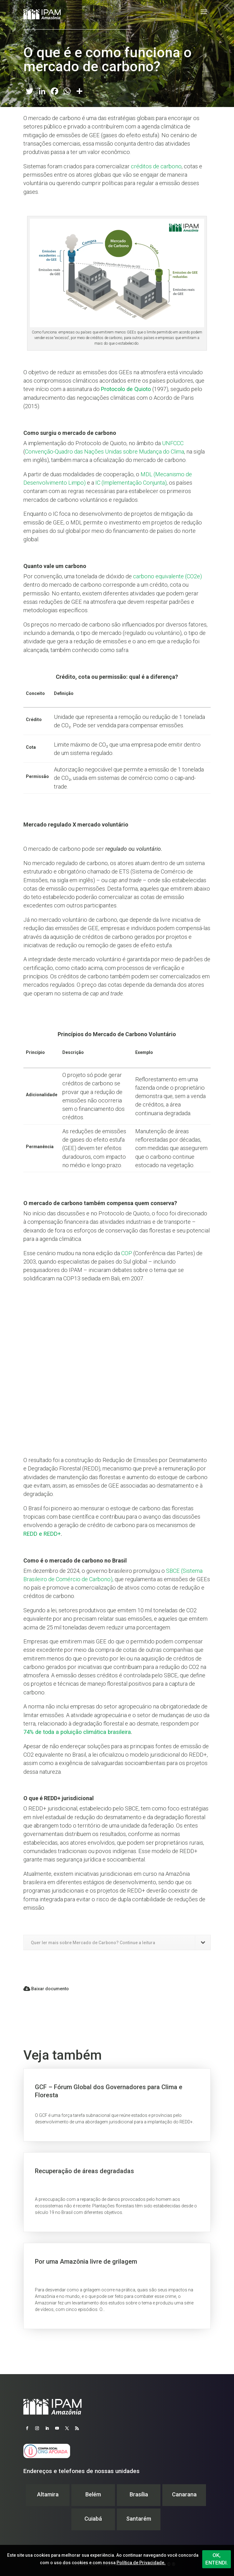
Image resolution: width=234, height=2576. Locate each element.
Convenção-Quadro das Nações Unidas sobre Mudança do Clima (104, 451)
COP (126, 1253)
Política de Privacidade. (141, 2562)
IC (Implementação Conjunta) (131, 482)
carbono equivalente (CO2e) (167, 576)
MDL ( (148, 474)
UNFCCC (173, 443)
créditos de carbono (156, 166)
